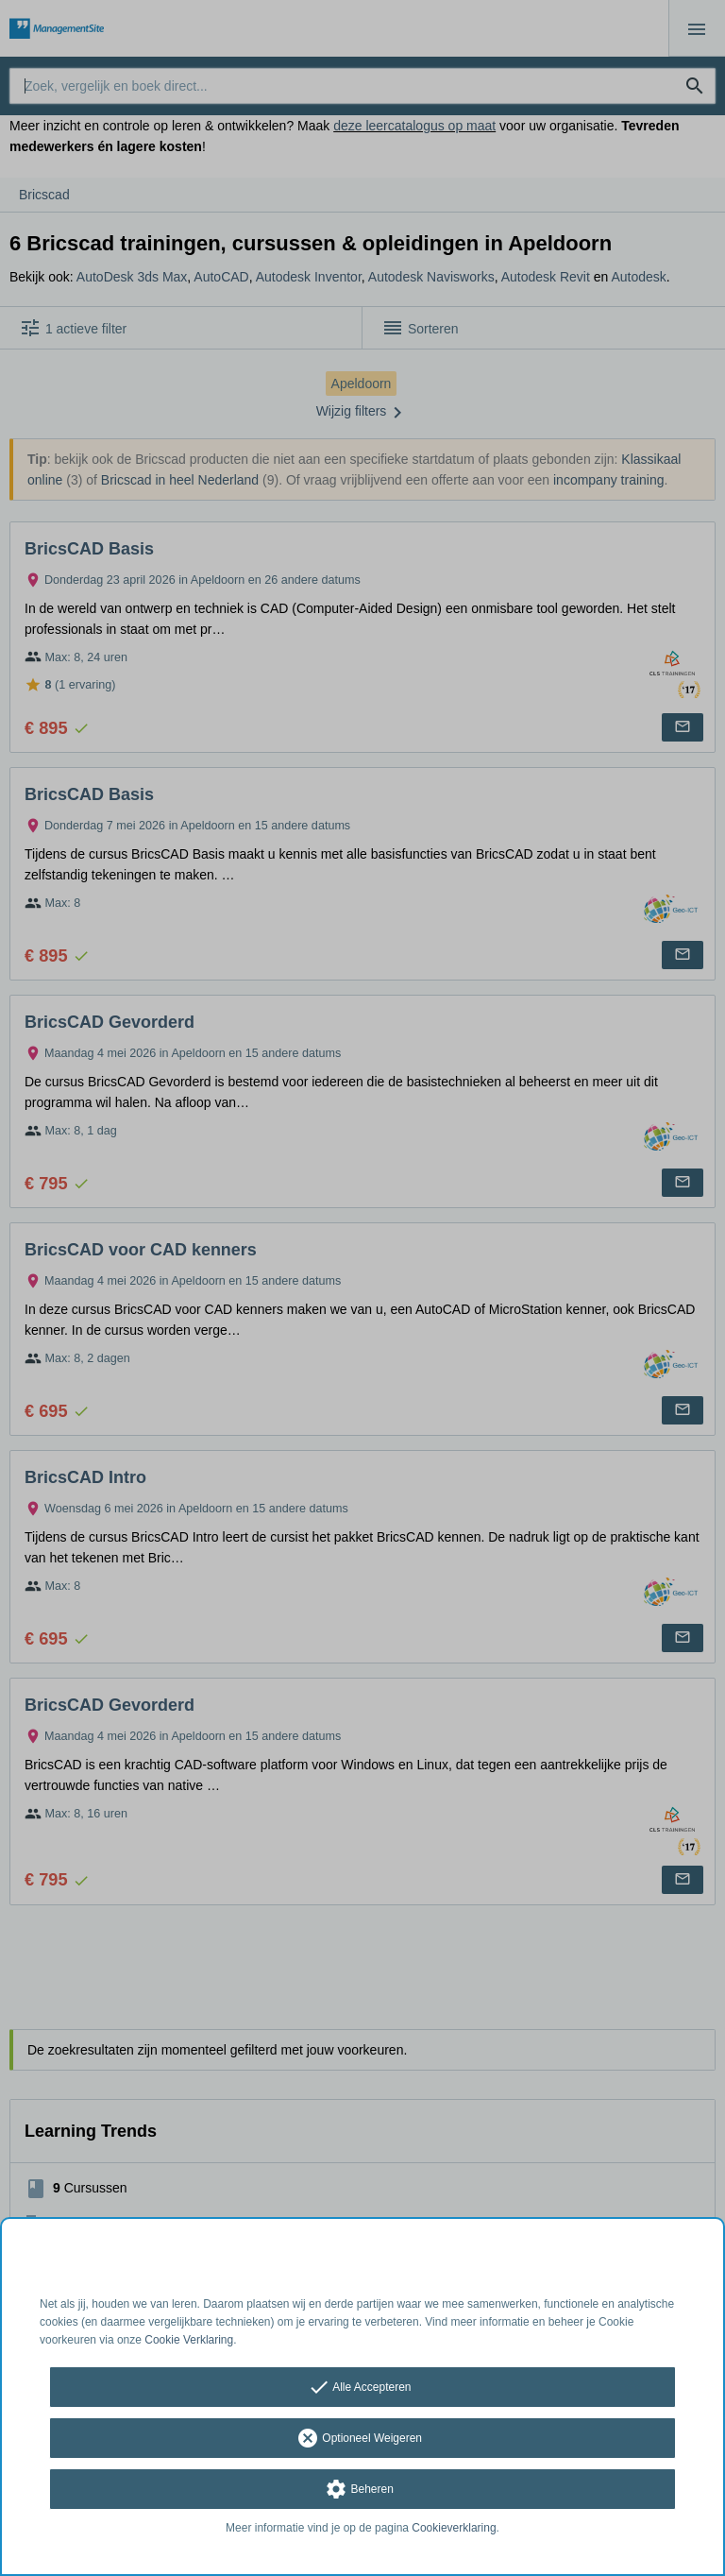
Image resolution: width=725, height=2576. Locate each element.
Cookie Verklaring (188, 2339)
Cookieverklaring (454, 2527)
